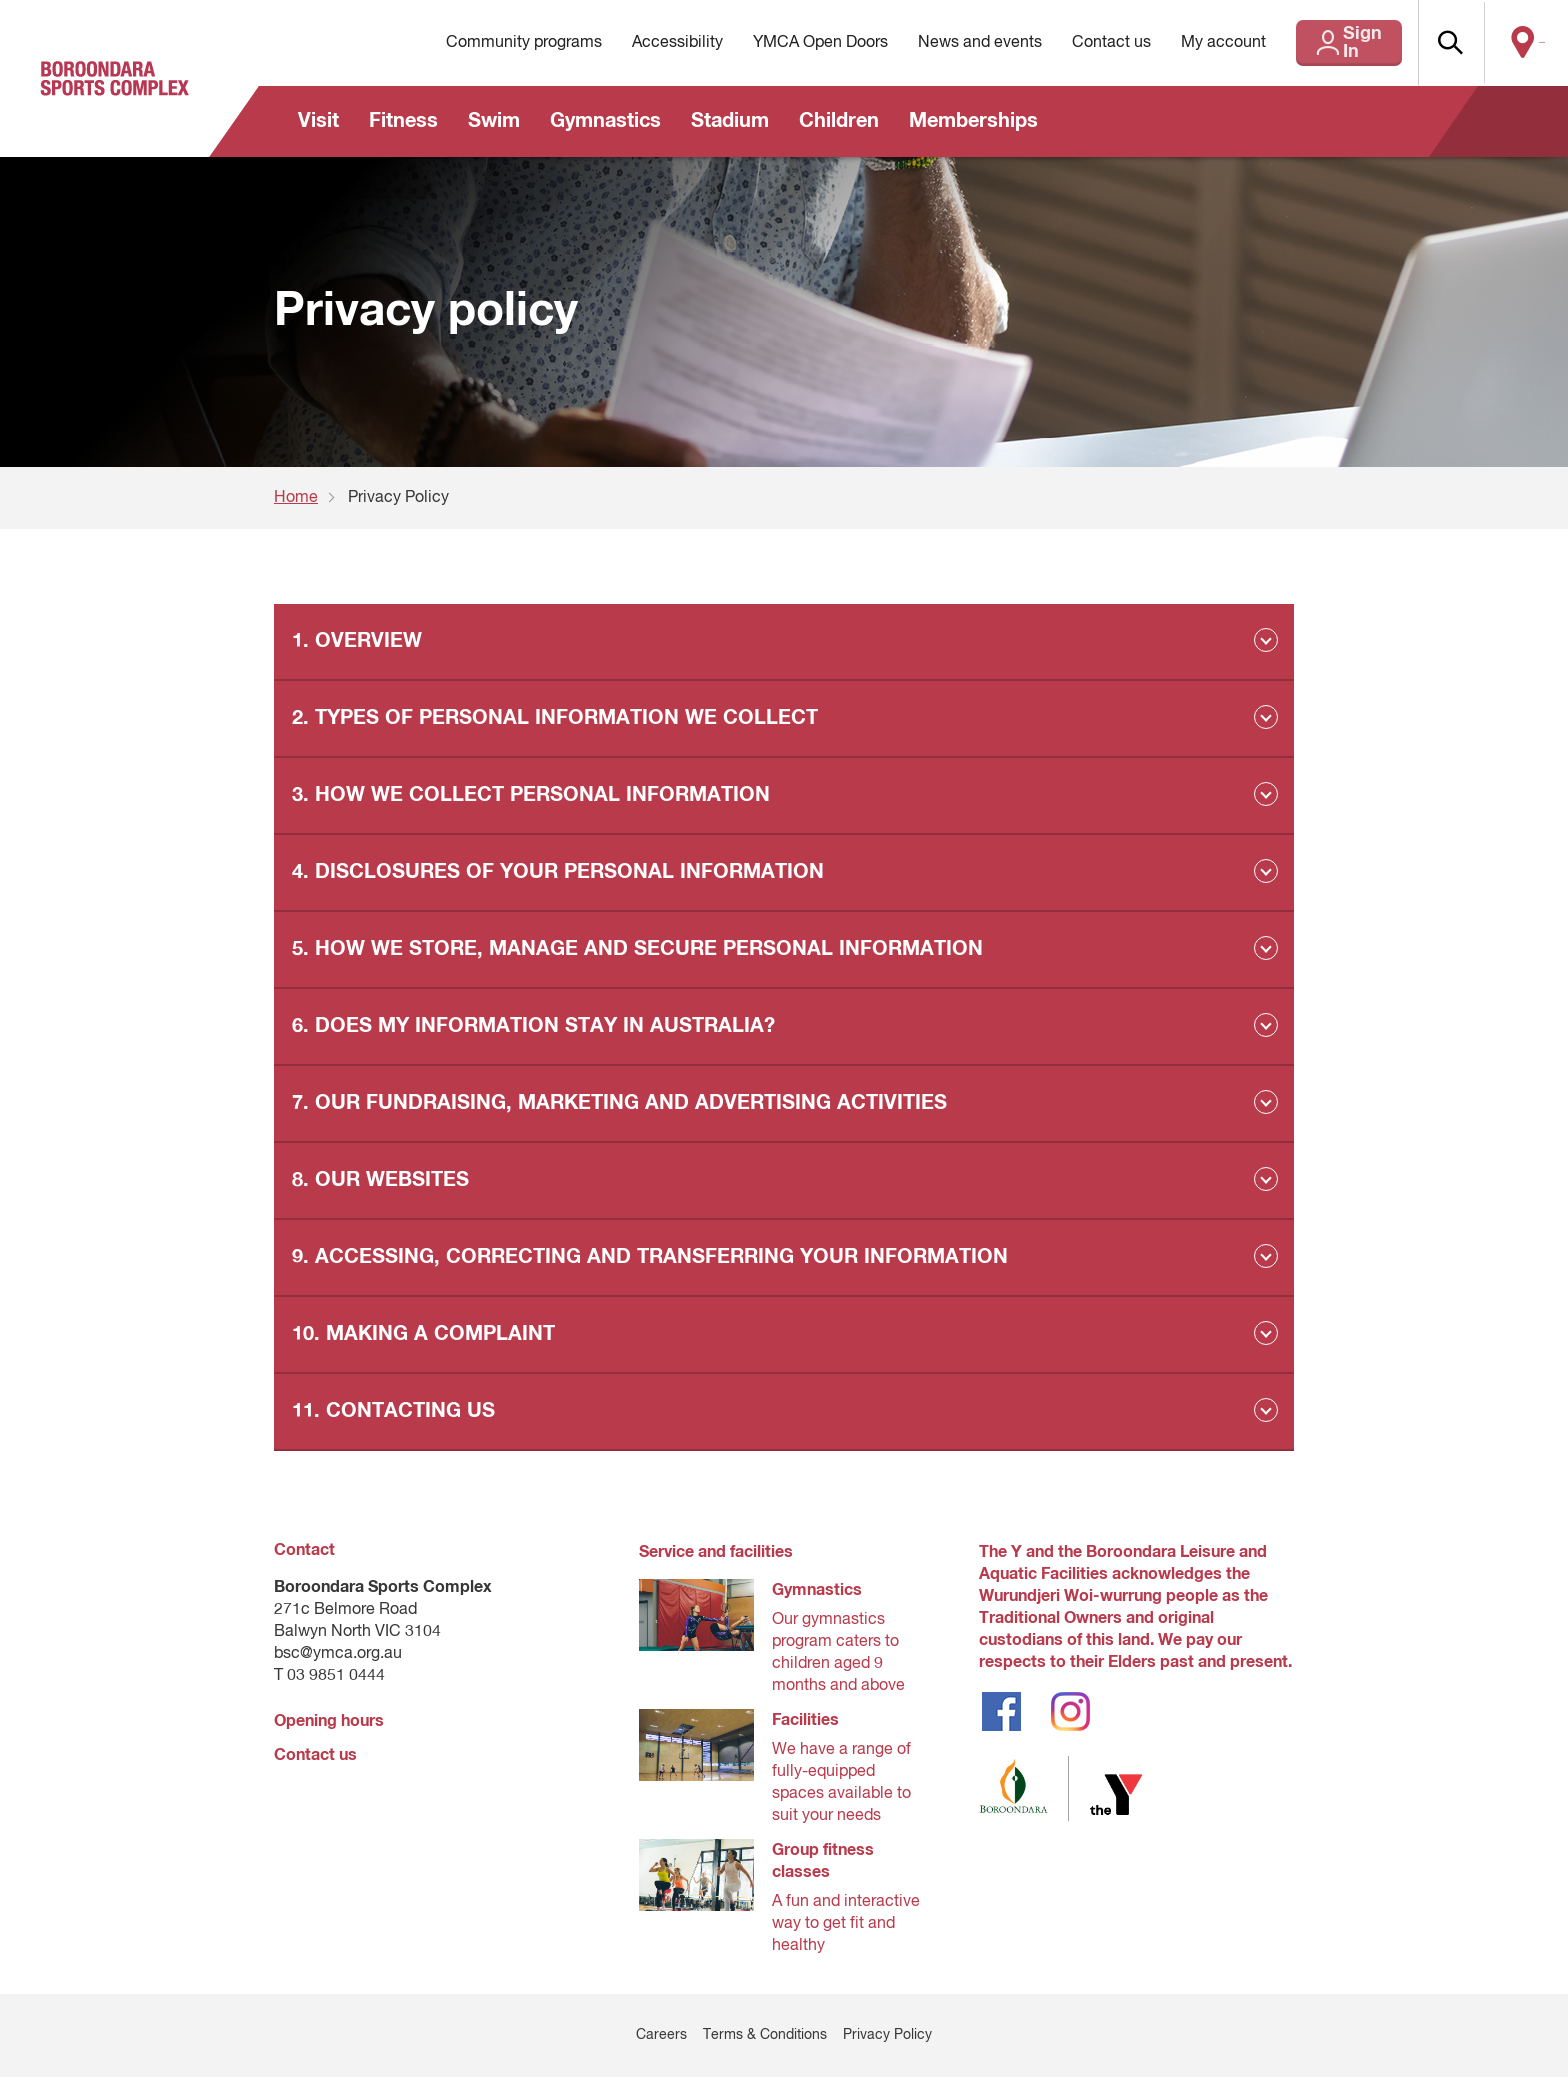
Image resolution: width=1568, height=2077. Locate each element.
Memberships (973, 121)
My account (1177, 43)
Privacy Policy (887, 2035)
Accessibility (631, 43)
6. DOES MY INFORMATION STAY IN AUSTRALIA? (533, 1026)
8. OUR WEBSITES (380, 1180)
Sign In (1328, 43)
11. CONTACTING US (393, 1411)
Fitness (403, 121)
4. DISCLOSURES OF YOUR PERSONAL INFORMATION (558, 872)
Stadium (730, 121)
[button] (1439, 43)
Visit (318, 121)
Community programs (478, 43)
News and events (934, 43)
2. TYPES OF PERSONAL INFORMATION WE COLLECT (555, 718)
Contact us (1065, 43)
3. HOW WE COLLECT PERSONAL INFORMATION (531, 795)
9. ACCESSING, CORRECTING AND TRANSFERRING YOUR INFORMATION (650, 1257)
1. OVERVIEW (357, 641)
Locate (1525, 43)
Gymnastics (605, 121)
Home (296, 498)
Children (839, 121)
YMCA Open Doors (774, 43)
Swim (494, 121)
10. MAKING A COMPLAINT (423, 1334)
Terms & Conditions (765, 2035)
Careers (661, 2035)
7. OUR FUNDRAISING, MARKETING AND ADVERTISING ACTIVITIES (619, 1103)
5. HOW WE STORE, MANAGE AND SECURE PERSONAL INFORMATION (637, 949)
